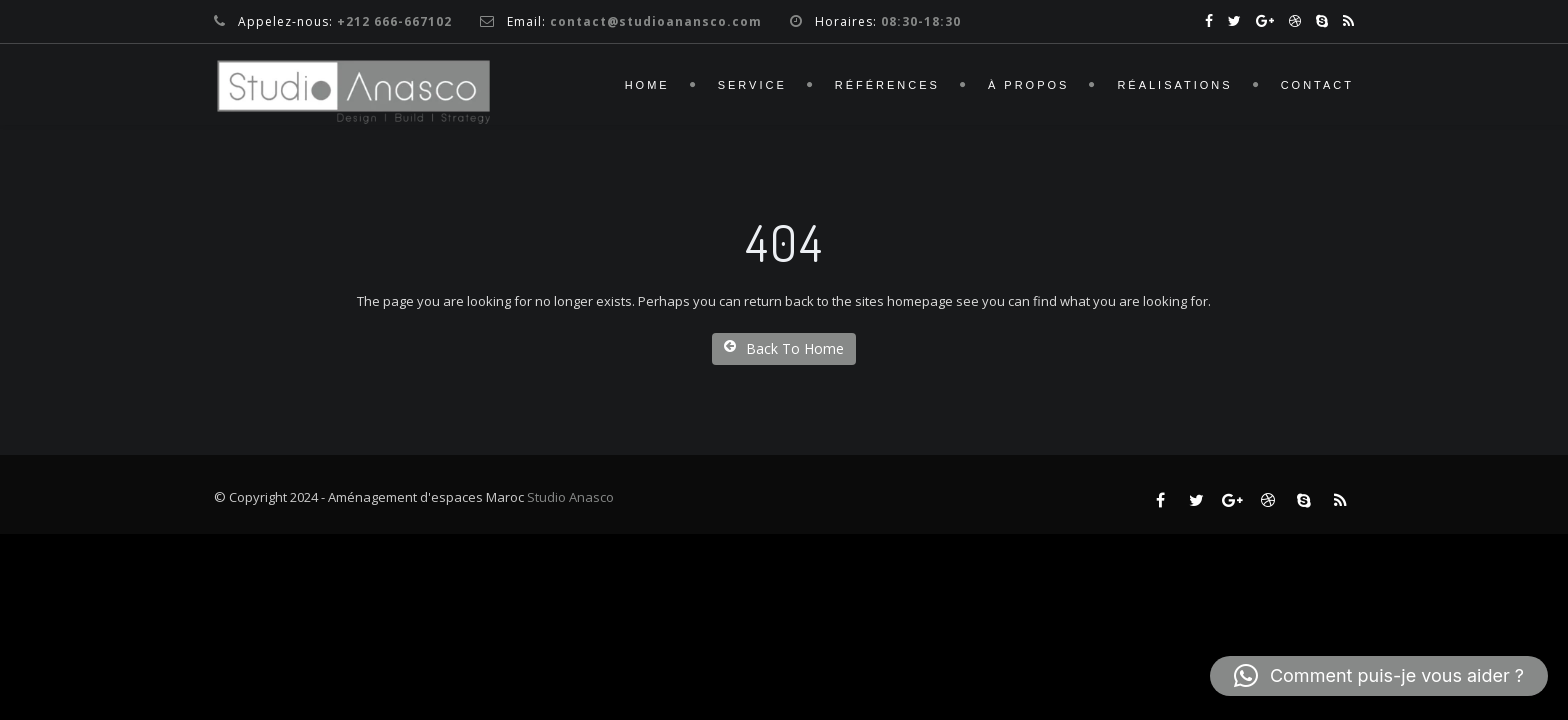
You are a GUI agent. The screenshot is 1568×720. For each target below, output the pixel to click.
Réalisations (1174, 85)
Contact (1317, 85)
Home (647, 85)
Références (887, 85)
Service (752, 85)
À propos (1028, 85)
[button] (1379, 676)
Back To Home (784, 348)
